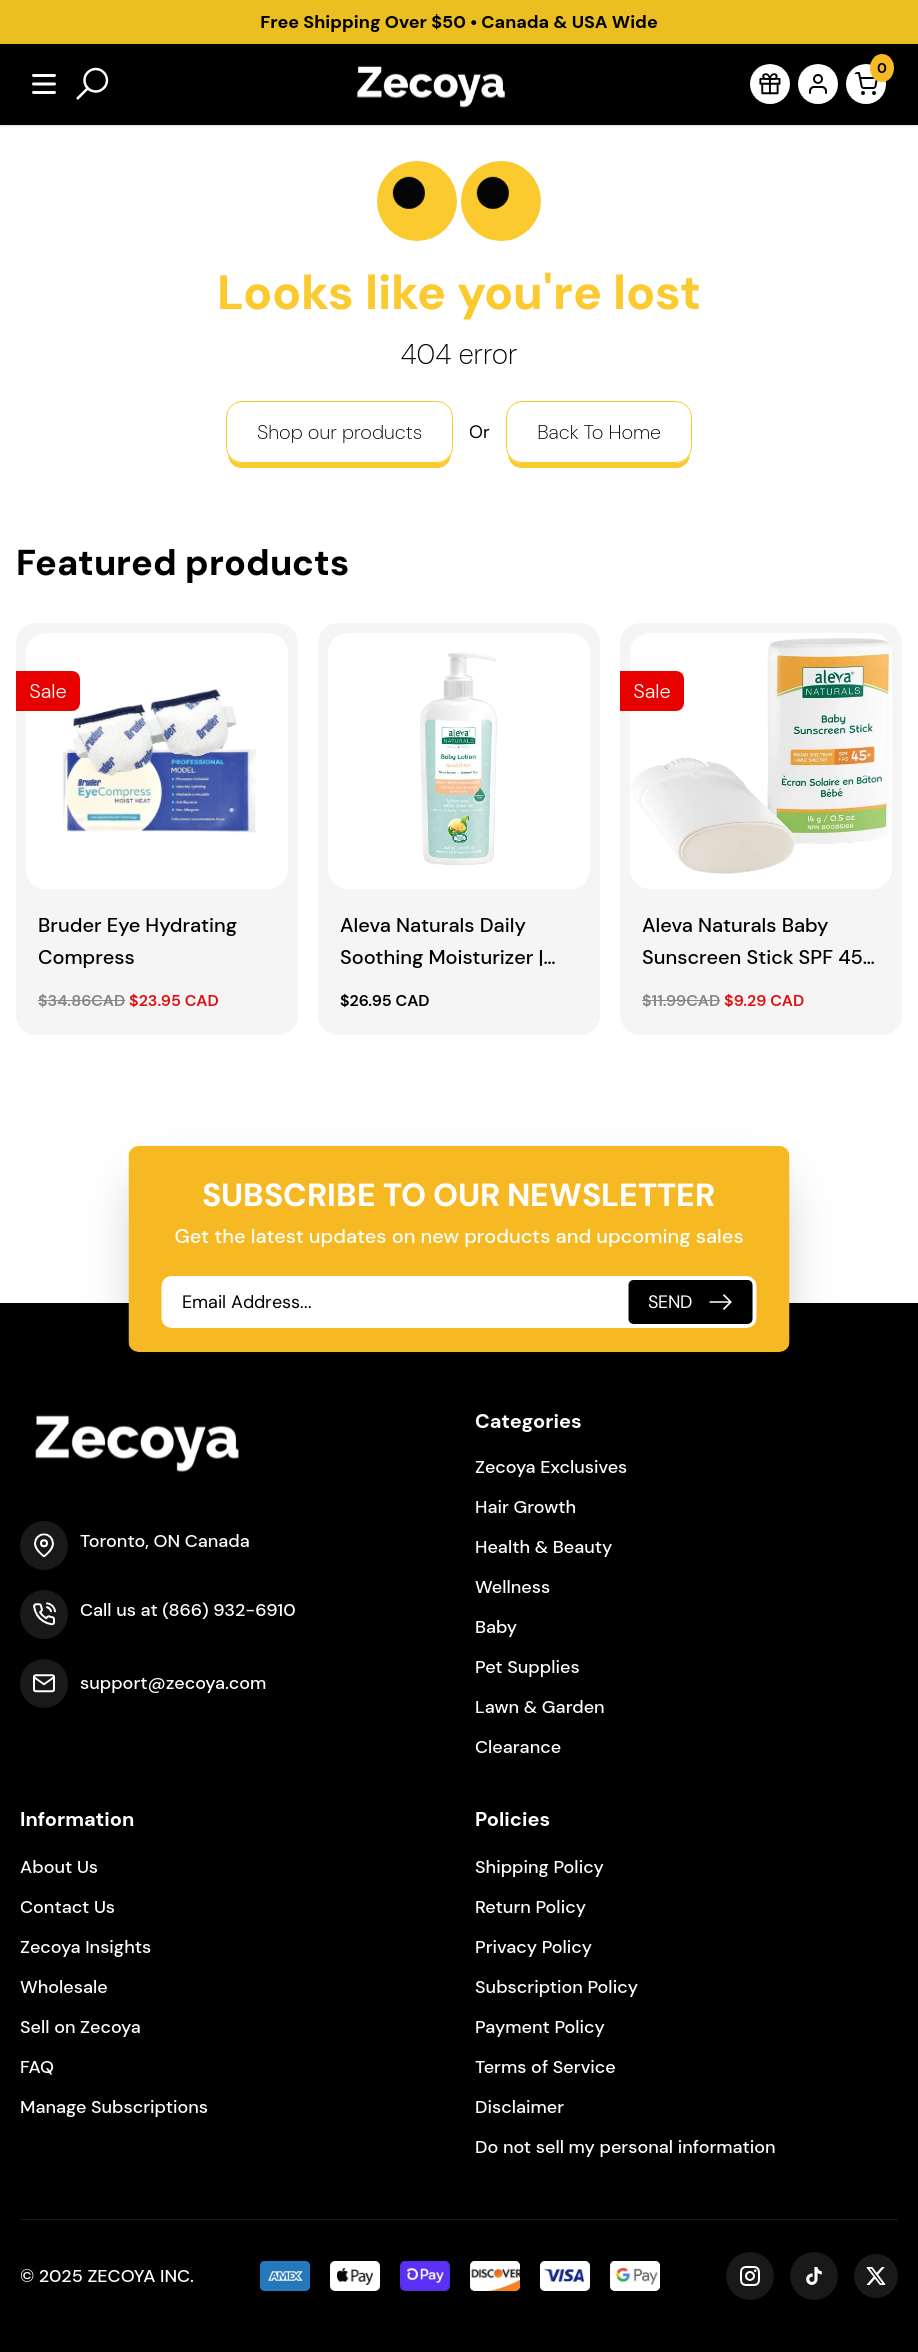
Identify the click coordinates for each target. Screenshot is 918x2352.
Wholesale (64, 1987)
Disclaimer (519, 2107)
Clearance (518, 1747)
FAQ (37, 2067)
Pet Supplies (527, 1667)
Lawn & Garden (540, 1707)
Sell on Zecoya (80, 2027)
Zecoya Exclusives (551, 1467)
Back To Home (599, 432)
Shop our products (339, 432)
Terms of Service (545, 2067)
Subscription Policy (556, 1987)
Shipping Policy (539, 1867)
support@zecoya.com (173, 1683)
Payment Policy (540, 2027)
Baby (496, 1627)
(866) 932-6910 (228, 1610)
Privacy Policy (533, 1947)
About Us (59, 1867)
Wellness (512, 1587)
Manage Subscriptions (114, 2107)
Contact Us (67, 1907)
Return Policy (530, 1907)
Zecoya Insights (85, 1947)
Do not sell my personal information (625, 2147)
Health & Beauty (543, 1547)
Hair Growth (525, 1507)
